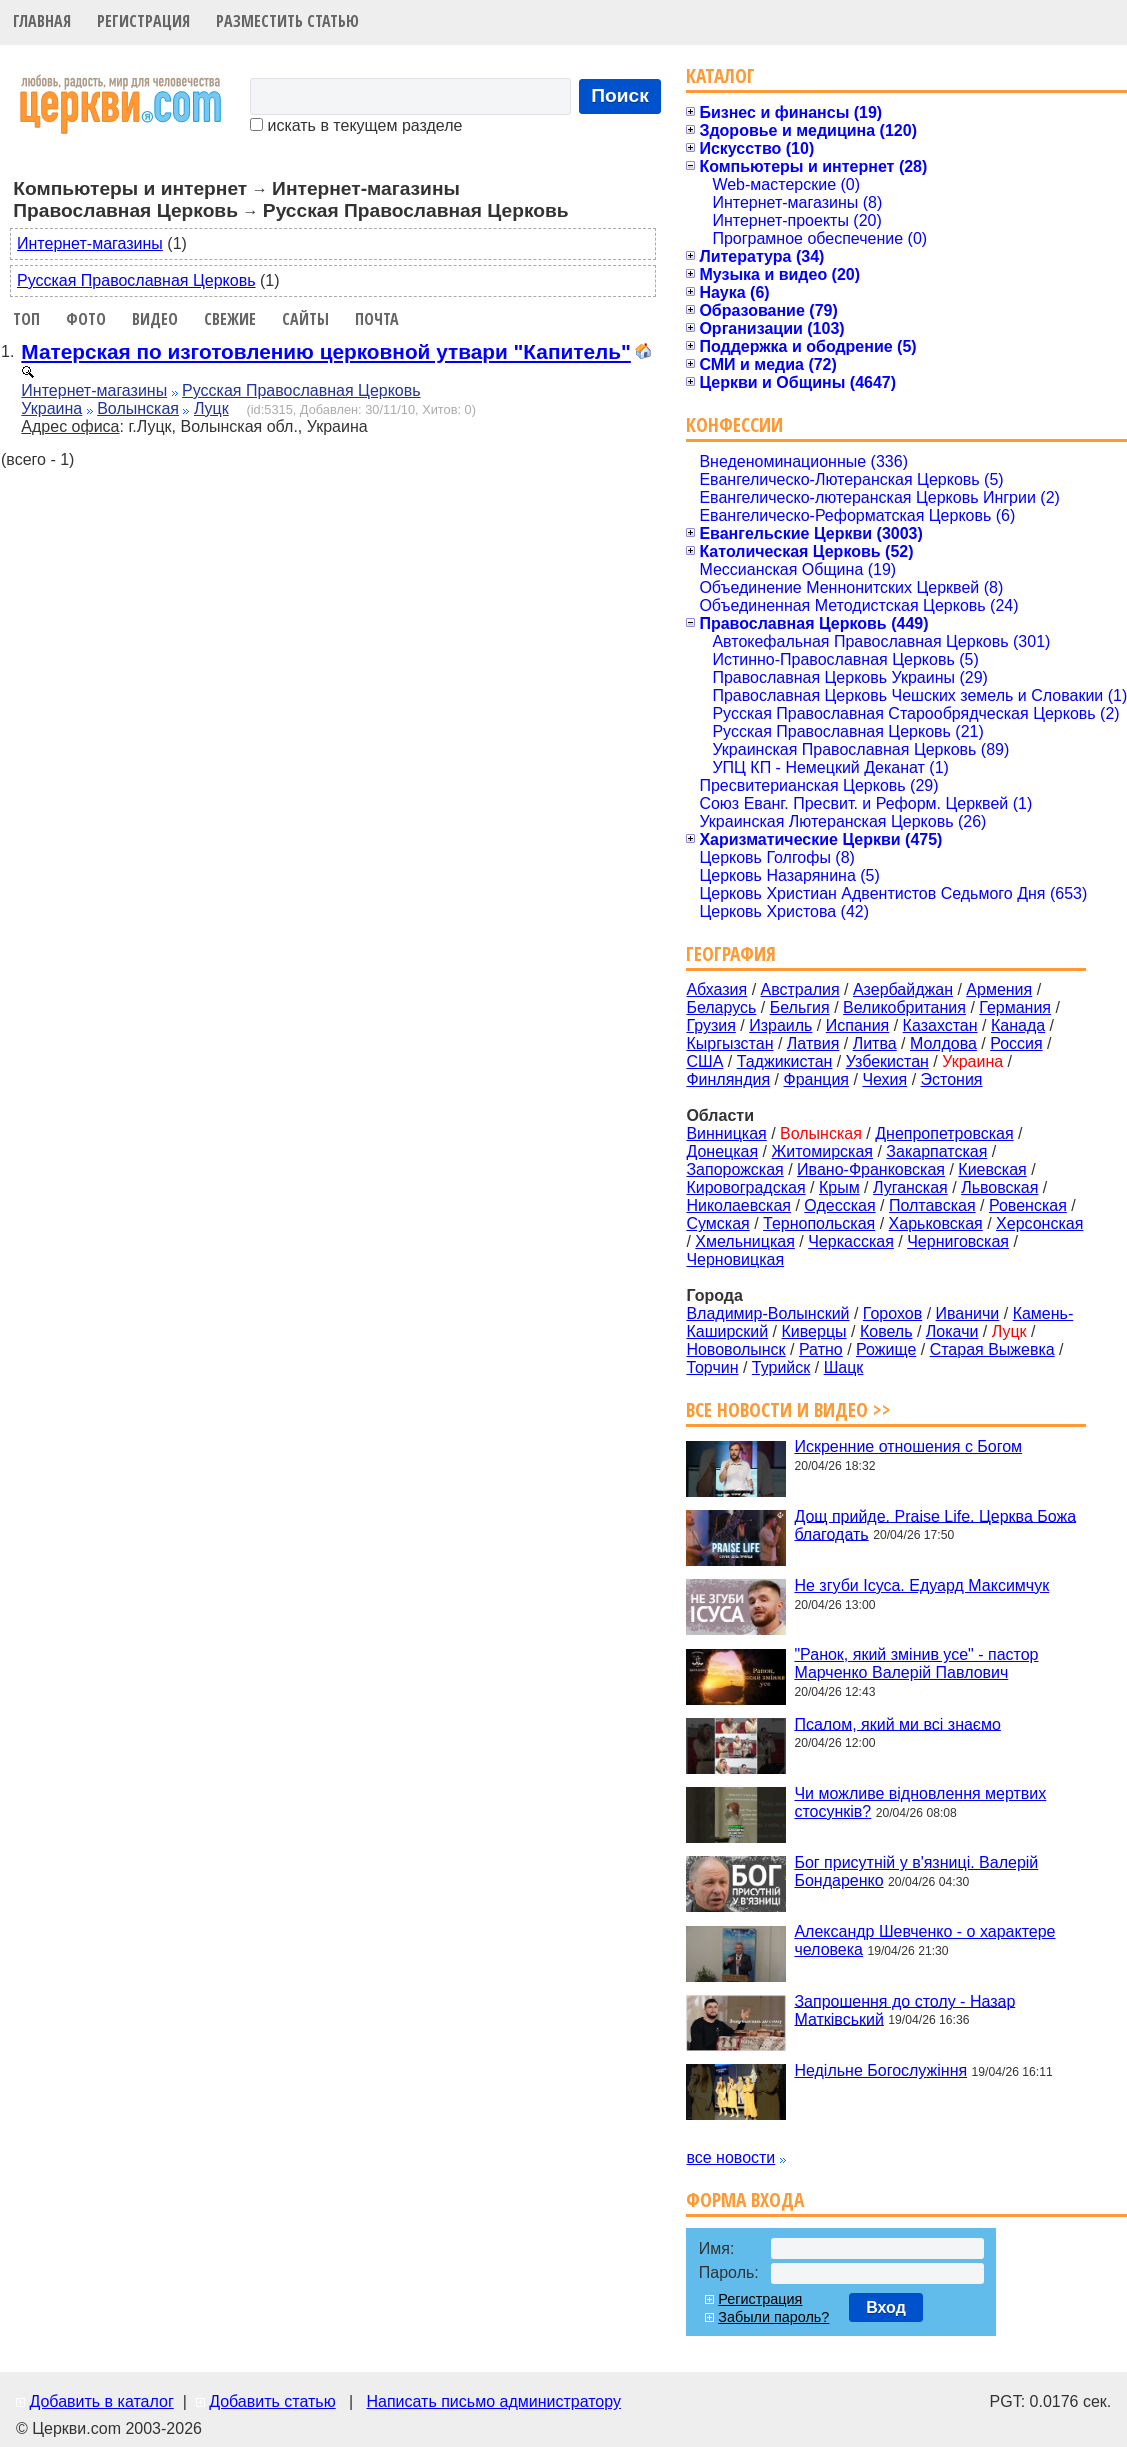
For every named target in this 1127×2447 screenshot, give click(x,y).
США (704, 1061)
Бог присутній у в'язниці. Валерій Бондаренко (916, 1871)
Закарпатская (936, 1151)
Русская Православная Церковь (136, 280)
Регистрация (143, 21)
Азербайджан (903, 989)
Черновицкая (735, 1259)
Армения (999, 989)
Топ (26, 319)
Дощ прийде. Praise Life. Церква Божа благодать (935, 1524)
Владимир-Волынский (767, 1313)
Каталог (720, 75)
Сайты (305, 319)
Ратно (821, 1349)
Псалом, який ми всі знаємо (897, 1723)
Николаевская (738, 1205)
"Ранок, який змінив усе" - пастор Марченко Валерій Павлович (916, 1663)
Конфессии (734, 424)
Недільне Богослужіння (880, 2070)
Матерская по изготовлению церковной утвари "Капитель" (326, 351)
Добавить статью (272, 2401)
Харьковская (936, 1223)
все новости (730, 2157)
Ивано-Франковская (871, 1169)
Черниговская (958, 1241)
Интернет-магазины (90, 243)
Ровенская (1028, 1205)
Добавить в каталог (101, 2401)
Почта (377, 319)
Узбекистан (887, 1061)
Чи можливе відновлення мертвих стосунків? (920, 1802)
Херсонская (1039, 1223)
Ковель (886, 1331)
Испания (858, 1025)
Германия (1015, 1007)
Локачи (952, 1331)
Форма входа (745, 2199)
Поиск (620, 95)
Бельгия (800, 1007)
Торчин (712, 1367)
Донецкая (722, 1151)
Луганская (910, 1187)
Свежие (230, 319)
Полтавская (932, 1205)
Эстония (952, 1079)
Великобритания (904, 1007)
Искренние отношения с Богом (908, 1446)
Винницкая (726, 1133)
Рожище (886, 1349)
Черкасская (851, 1241)
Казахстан (940, 1025)
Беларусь (721, 1007)
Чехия (884, 1079)
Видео (155, 319)
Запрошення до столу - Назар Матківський (904, 2009)
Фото (86, 319)
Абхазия (716, 989)
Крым (839, 1187)
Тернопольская (819, 1223)
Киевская (992, 1169)
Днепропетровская (944, 1133)
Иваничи (968, 1313)
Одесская (839, 1205)
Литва (875, 1043)
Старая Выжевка (992, 1349)
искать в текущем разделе (356, 125)
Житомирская (822, 1151)
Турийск (781, 1367)
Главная (42, 21)
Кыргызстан (729, 1043)
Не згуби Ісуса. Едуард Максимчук (921, 1585)
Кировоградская (745, 1187)
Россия (1016, 1043)
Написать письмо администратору (493, 2401)
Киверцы (814, 1331)
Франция (816, 1079)
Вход (886, 2307)
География (731, 953)
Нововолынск (735, 1349)
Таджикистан (785, 1061)
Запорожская (734, 1169)
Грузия (710, 1025)
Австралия (800, 989)
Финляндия (728, 1079)
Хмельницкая (745, 1241)
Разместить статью (287, 21)
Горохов (892, 1313)
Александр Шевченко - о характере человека (924, 1940)
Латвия (813, 1043)
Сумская (717, 1223)
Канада (1018, 1025)
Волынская (138, 408)
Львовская (999, 1187)
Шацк (844, 1367)
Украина (51, 408)
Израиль (780, 1025)
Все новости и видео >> (788, 1409)
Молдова (943, 1043)
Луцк (211, 408)
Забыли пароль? (773, 2317)
